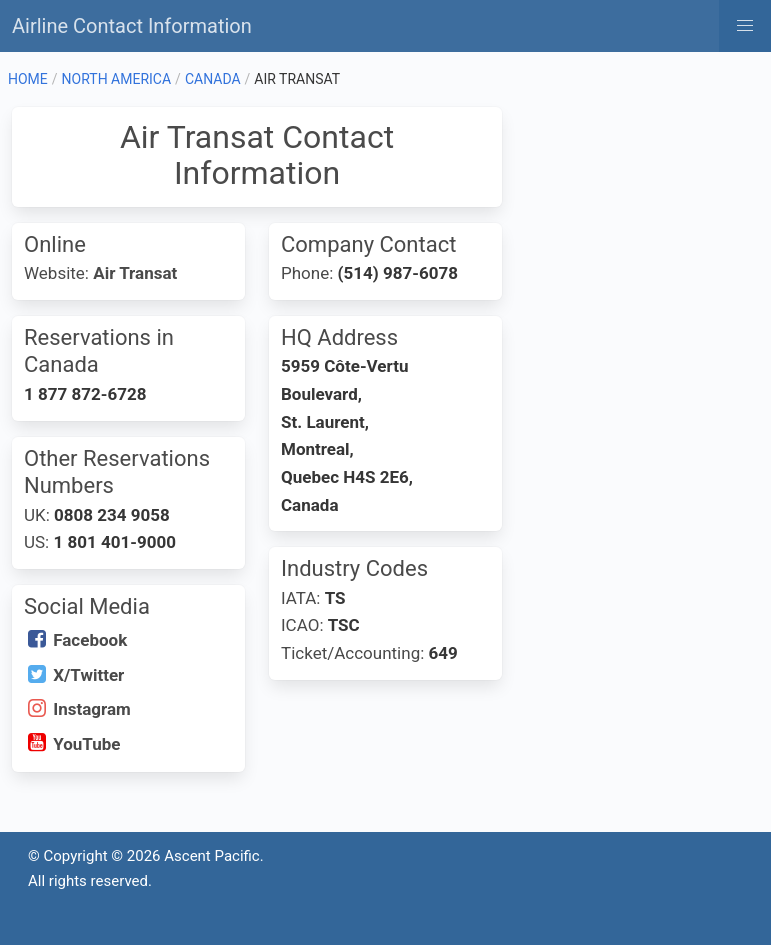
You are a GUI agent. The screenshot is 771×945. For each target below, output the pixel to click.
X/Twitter (88, 675)
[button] (745, 26)
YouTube (86, 744)
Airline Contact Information (132, 26)
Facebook (90, 640)
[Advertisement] (638, 207)
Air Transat (135, 273)
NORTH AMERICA (117, 79)
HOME (28, 79)
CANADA (213, 79)
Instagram (92, 709)
